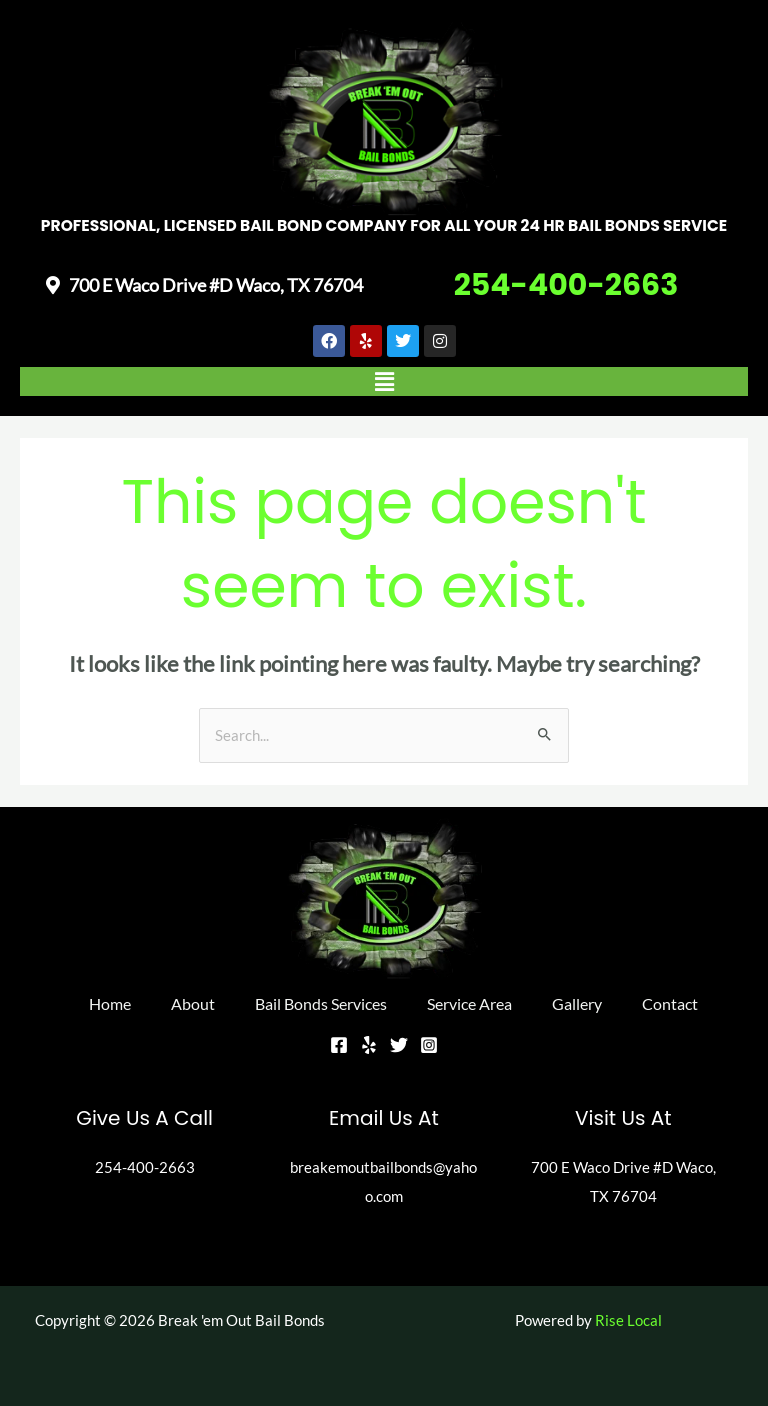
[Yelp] (369, 1045)
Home (110, 1003)
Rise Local (628, 1320)
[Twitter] (399, 1045)
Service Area (469, 1003)
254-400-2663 (566, 285)
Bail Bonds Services (321, 1003)
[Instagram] (429, 1045)
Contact (670, 1003)
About (193, 1003)
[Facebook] (339, 1045)
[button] (384, 381)
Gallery (577, 1003)
